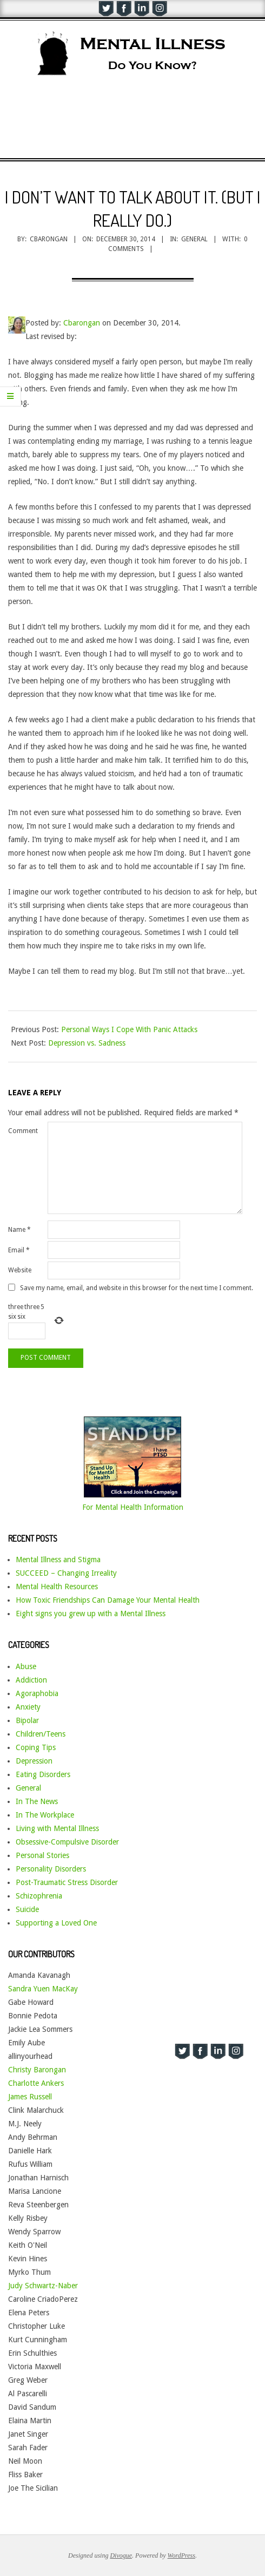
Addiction (31, 1680)
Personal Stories (42, 1855)
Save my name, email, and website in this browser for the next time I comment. (136, 1287)
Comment (23, 1131)
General (194, 239)
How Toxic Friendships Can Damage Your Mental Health (108, 1600)
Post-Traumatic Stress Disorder (67, 1882)
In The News (37, 1801)
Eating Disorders (43, 1774)
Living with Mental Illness (57, 1828)
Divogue (121, 2555)
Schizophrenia (39, 1896)
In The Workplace (45, 1815)
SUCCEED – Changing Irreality (66, 1573)
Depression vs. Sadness (86, 1043)
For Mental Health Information (132, 1507)
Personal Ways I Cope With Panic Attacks (129, 1029)
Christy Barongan (37, 2069)
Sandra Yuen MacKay (43, 1988)
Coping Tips (36, 1747)
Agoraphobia (37, 1693)
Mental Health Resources (57, 1586)
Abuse (26, 1666)
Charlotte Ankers (36, 2083)
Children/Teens (40, 1734)
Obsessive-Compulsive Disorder (67, 1842)
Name (19, 1229)
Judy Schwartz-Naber (43, 2285)
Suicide (27, 1909)
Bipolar (27, 1720)
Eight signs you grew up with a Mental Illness (90, 1613)
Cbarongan (81, 322)
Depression (34, 1761)
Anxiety (28, 1707)
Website (19, 1270)
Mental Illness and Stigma (58, 1559)
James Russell (30, 2096)
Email (19, 1250)
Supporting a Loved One (56, 1923)
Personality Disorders (51, 1869)
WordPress (181, 2555)
